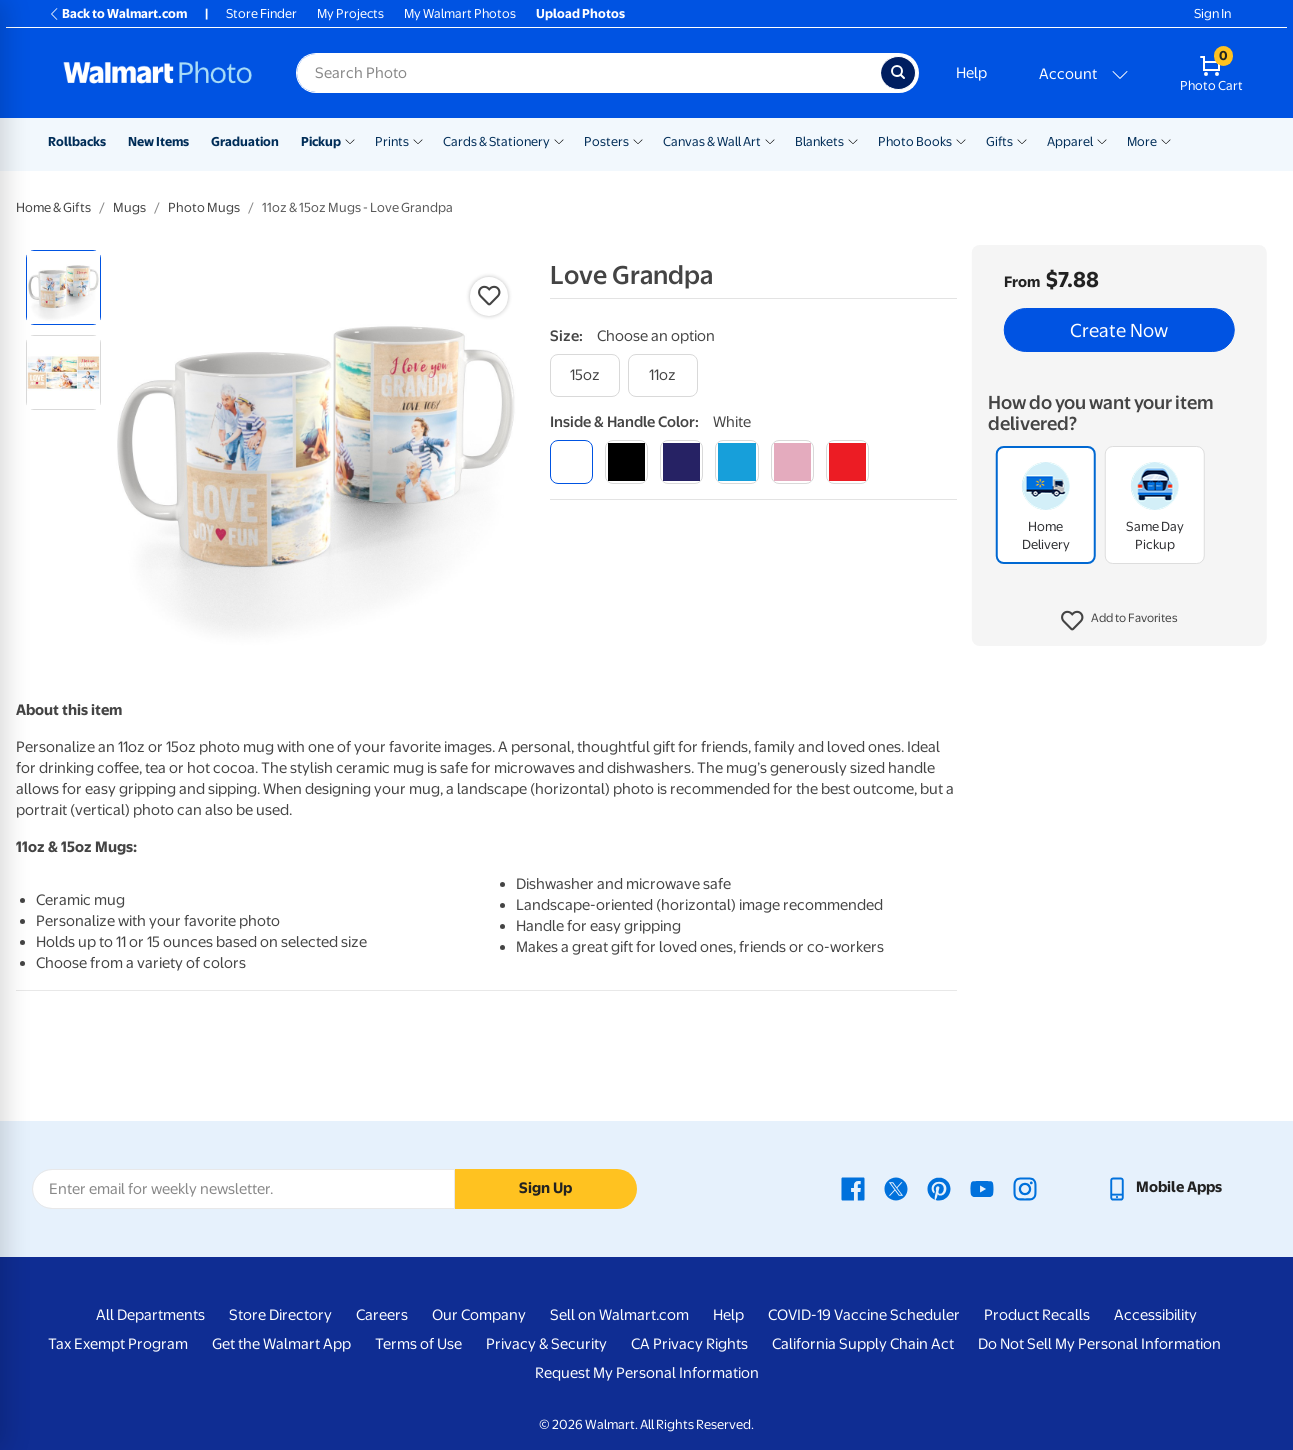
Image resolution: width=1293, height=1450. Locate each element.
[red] (847, 461)
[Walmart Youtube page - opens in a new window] (982, 1187)
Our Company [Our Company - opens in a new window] (479, 1315)
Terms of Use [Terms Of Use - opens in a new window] (418, 1344)
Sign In (1212, 13)
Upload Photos (580, 13)
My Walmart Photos (460, 13)
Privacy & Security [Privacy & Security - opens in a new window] (546, 1344)
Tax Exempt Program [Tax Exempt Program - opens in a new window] (118, 1344)
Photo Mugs (204, 207)
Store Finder (261, 13)
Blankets (819, 141)
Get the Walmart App (281, 1344)
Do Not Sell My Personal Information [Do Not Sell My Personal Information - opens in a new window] (1099, 1344)
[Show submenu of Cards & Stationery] (559, 140)
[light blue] (736, 461)
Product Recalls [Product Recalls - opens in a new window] (1037, 1315)
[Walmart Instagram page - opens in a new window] (1025, 1187)
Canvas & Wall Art (712, 141)
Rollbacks (77, 141)
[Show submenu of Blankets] (853, 140)
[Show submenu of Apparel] (1102, 140)
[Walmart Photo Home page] (158, 73)
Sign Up (545, 1188)
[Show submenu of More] (1166, 140)
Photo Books (915, 141)
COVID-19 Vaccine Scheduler (864, 1315)
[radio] (63, 287)
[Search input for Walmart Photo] (588, 73)
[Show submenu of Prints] (418, 140)
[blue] (681, 461)
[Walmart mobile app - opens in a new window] (1163, 1187)
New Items (158, 141)
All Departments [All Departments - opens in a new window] (150, 1315)
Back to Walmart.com (117, 13)
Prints (392, 141)
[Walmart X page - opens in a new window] (896, 1187)
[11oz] (663, 375)
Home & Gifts (53, 207)
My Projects (350, 13)
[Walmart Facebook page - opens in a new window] (853, 1187)
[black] (626, 461)
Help (971, 73)
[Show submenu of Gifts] (1022, 140)
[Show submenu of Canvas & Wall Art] (770, 140)
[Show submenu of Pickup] (350, 140)
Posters (606, 141)
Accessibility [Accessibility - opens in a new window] (1155, 1315)
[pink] (792, 461)
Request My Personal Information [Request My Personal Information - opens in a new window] (647, 1373)
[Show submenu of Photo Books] (961, 140)
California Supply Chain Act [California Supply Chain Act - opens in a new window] (863, 1344)
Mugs (129, 207)
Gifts (999, 141)
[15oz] (585, 375)
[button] (1119, 621)
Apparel (1070, 141)
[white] (571, 461)
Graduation (245, 141)
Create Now (1119, 330)
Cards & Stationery (496, 141)
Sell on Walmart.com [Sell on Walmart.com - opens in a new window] (619, 1315)
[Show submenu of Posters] (638, 140)
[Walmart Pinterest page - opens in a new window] (939, 1187)
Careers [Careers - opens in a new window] (382, 1315)
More (1142, 141)
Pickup (321, 141)
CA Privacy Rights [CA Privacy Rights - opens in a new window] (689, 1344)
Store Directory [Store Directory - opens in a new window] (280, 1315)
